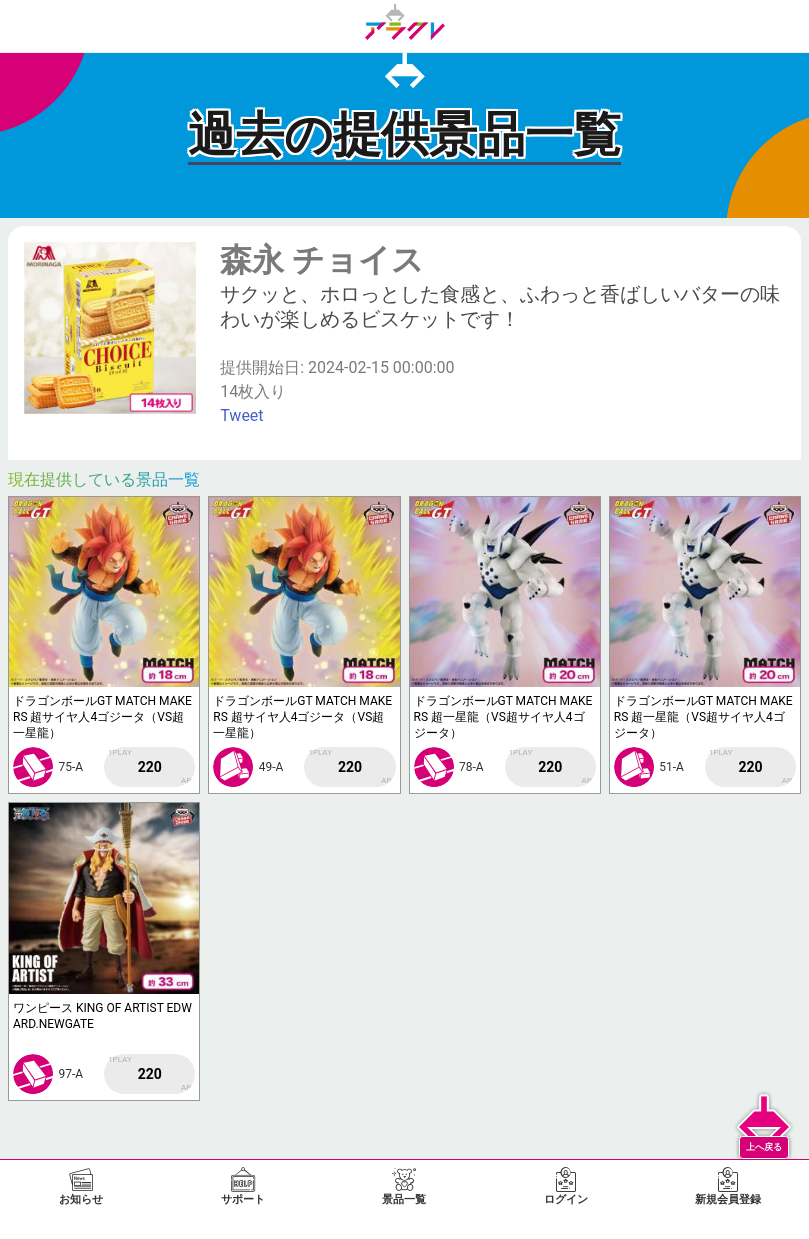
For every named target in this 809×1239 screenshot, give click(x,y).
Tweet (241, 415)
